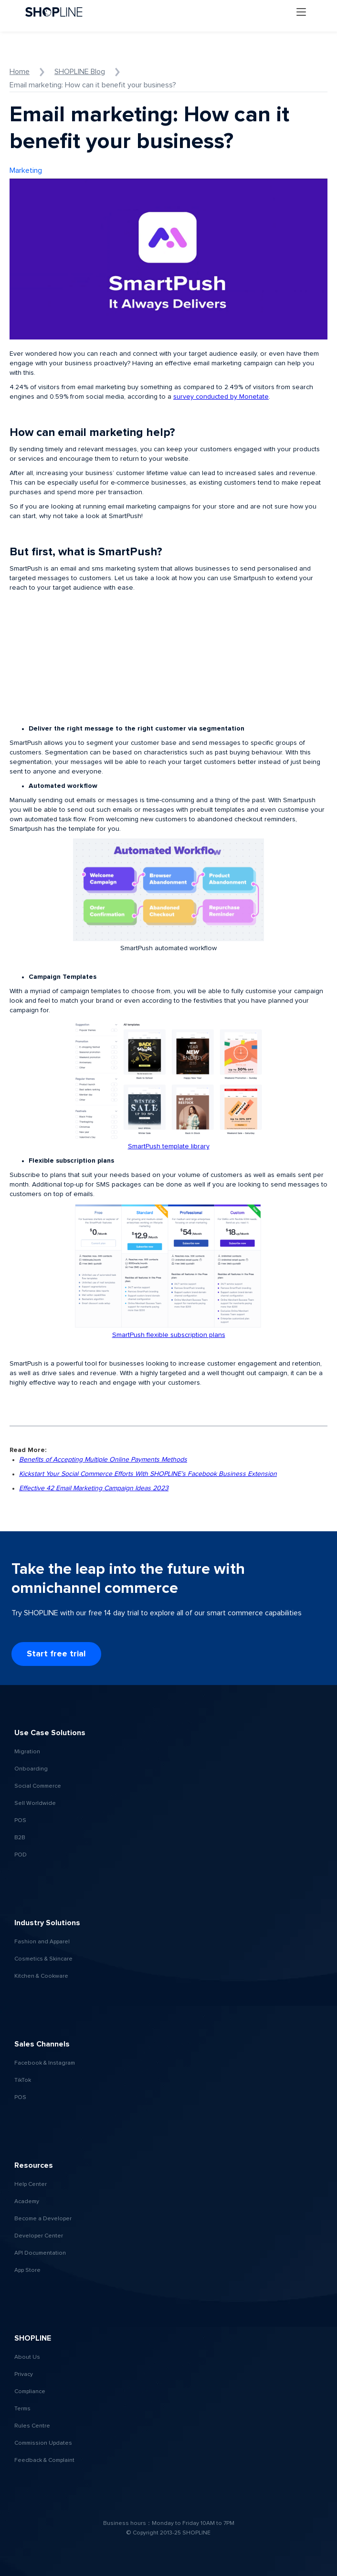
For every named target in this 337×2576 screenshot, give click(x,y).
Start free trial (56, 1654)
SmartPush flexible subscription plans (168, 1335)
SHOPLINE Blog (79, 71)
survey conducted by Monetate (221, 396)
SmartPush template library (169, 1146)
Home (20, 71)
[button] (301, 12)
